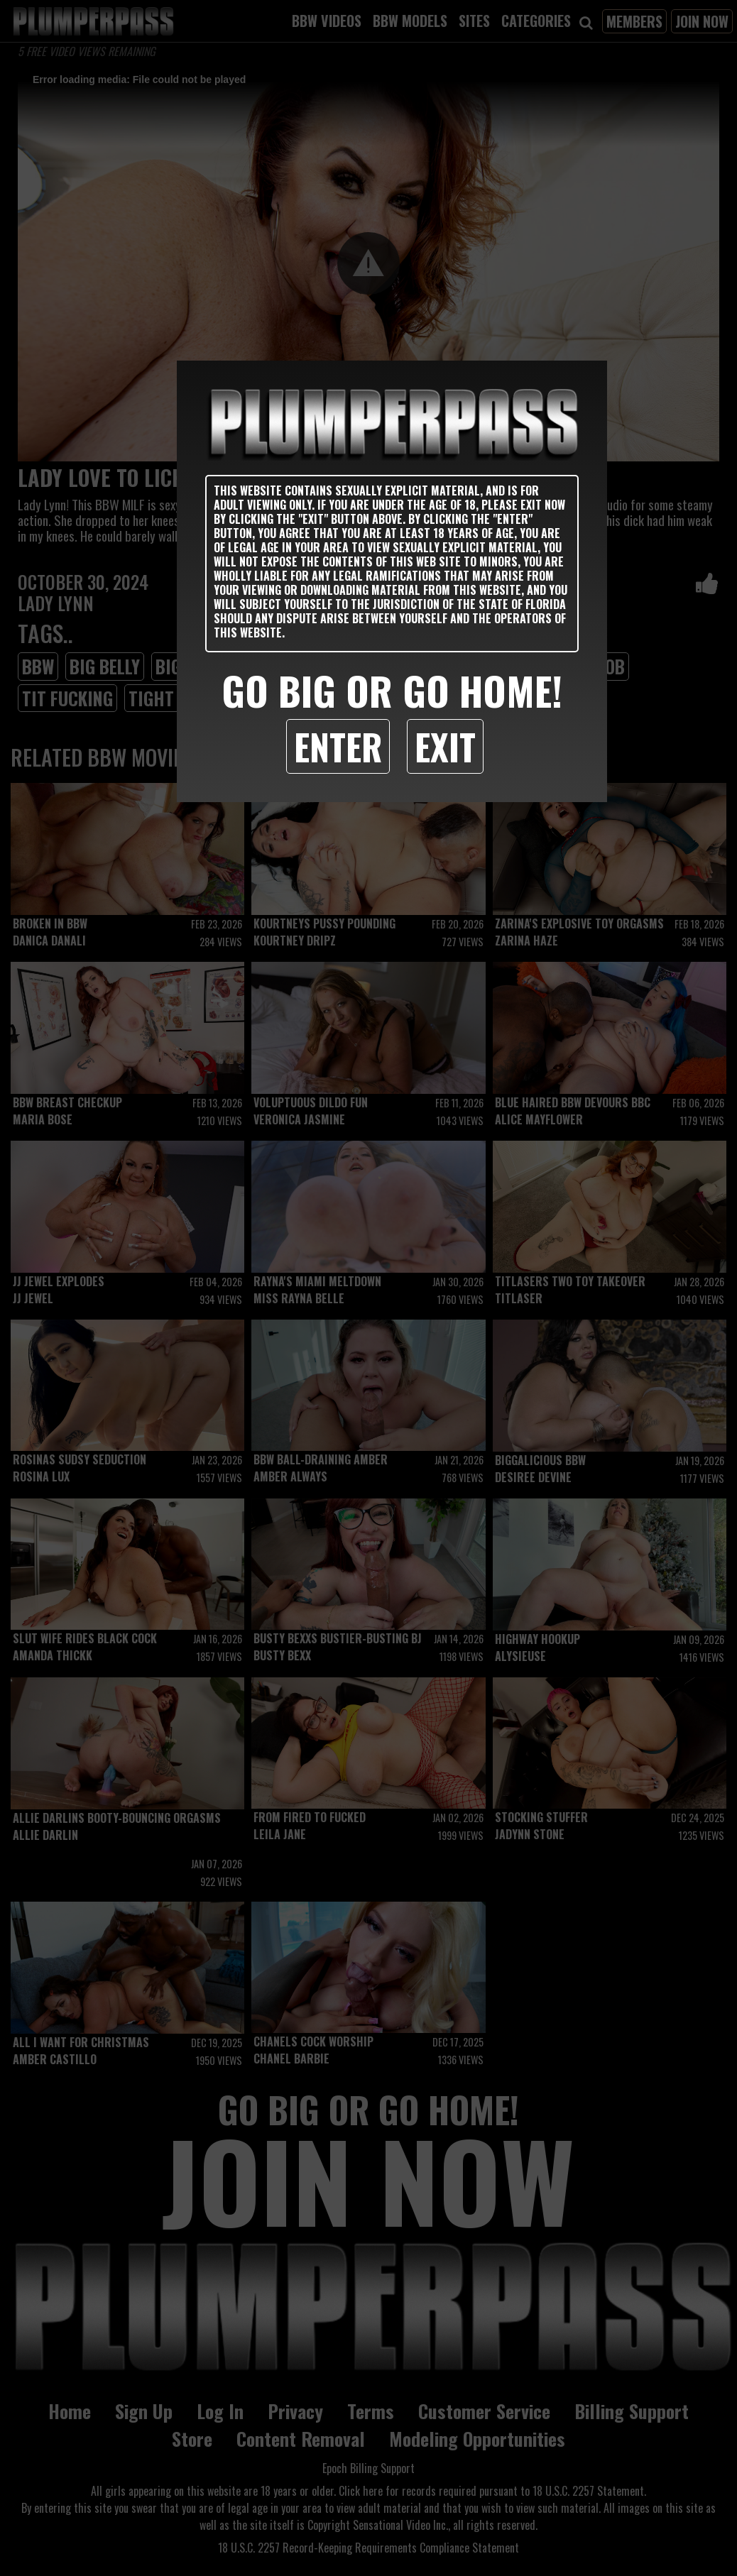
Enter (338, 746)
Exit (445, 746)
